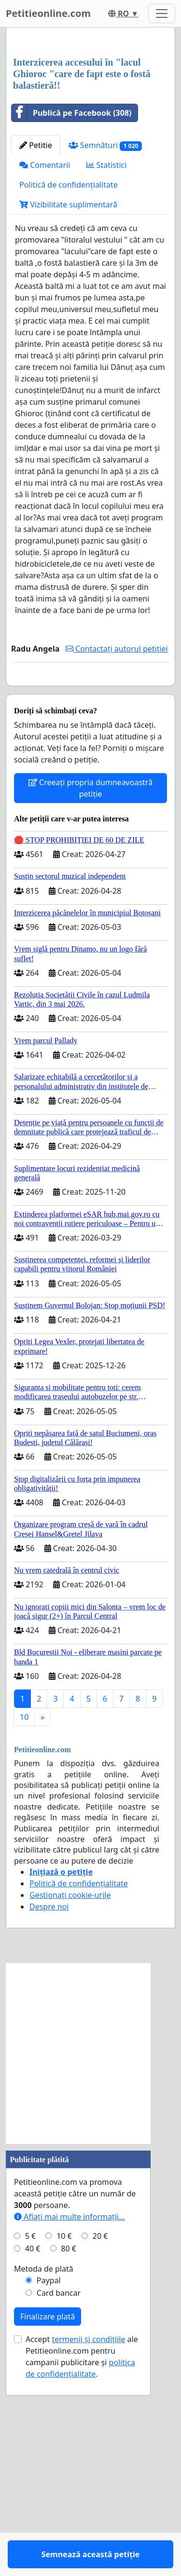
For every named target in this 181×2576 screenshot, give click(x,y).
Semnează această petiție (91, 873)
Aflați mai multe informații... (69, 2425)
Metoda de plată (43, 2477)
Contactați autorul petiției (117, 829)
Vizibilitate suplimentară (68, 385)
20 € (100, 2445)
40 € (33, 2457)
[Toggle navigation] (161, 13)
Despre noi (49, 2115)
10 (24, 1926)
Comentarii (44, 346)
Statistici (106, 346)
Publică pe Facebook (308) (72, 293)
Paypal (49, 2489)
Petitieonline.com (48, 13)
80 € (68, 2457)
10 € (64, 2445)
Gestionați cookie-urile (70, 2104)
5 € (30, 2445)
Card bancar (59, 2501)
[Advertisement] (90, 133)
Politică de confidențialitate (68, 365)
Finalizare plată (47, 2525)
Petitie (35, 326)
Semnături (105, 326)
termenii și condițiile (88, 2548)
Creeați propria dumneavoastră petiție (90, 997)
